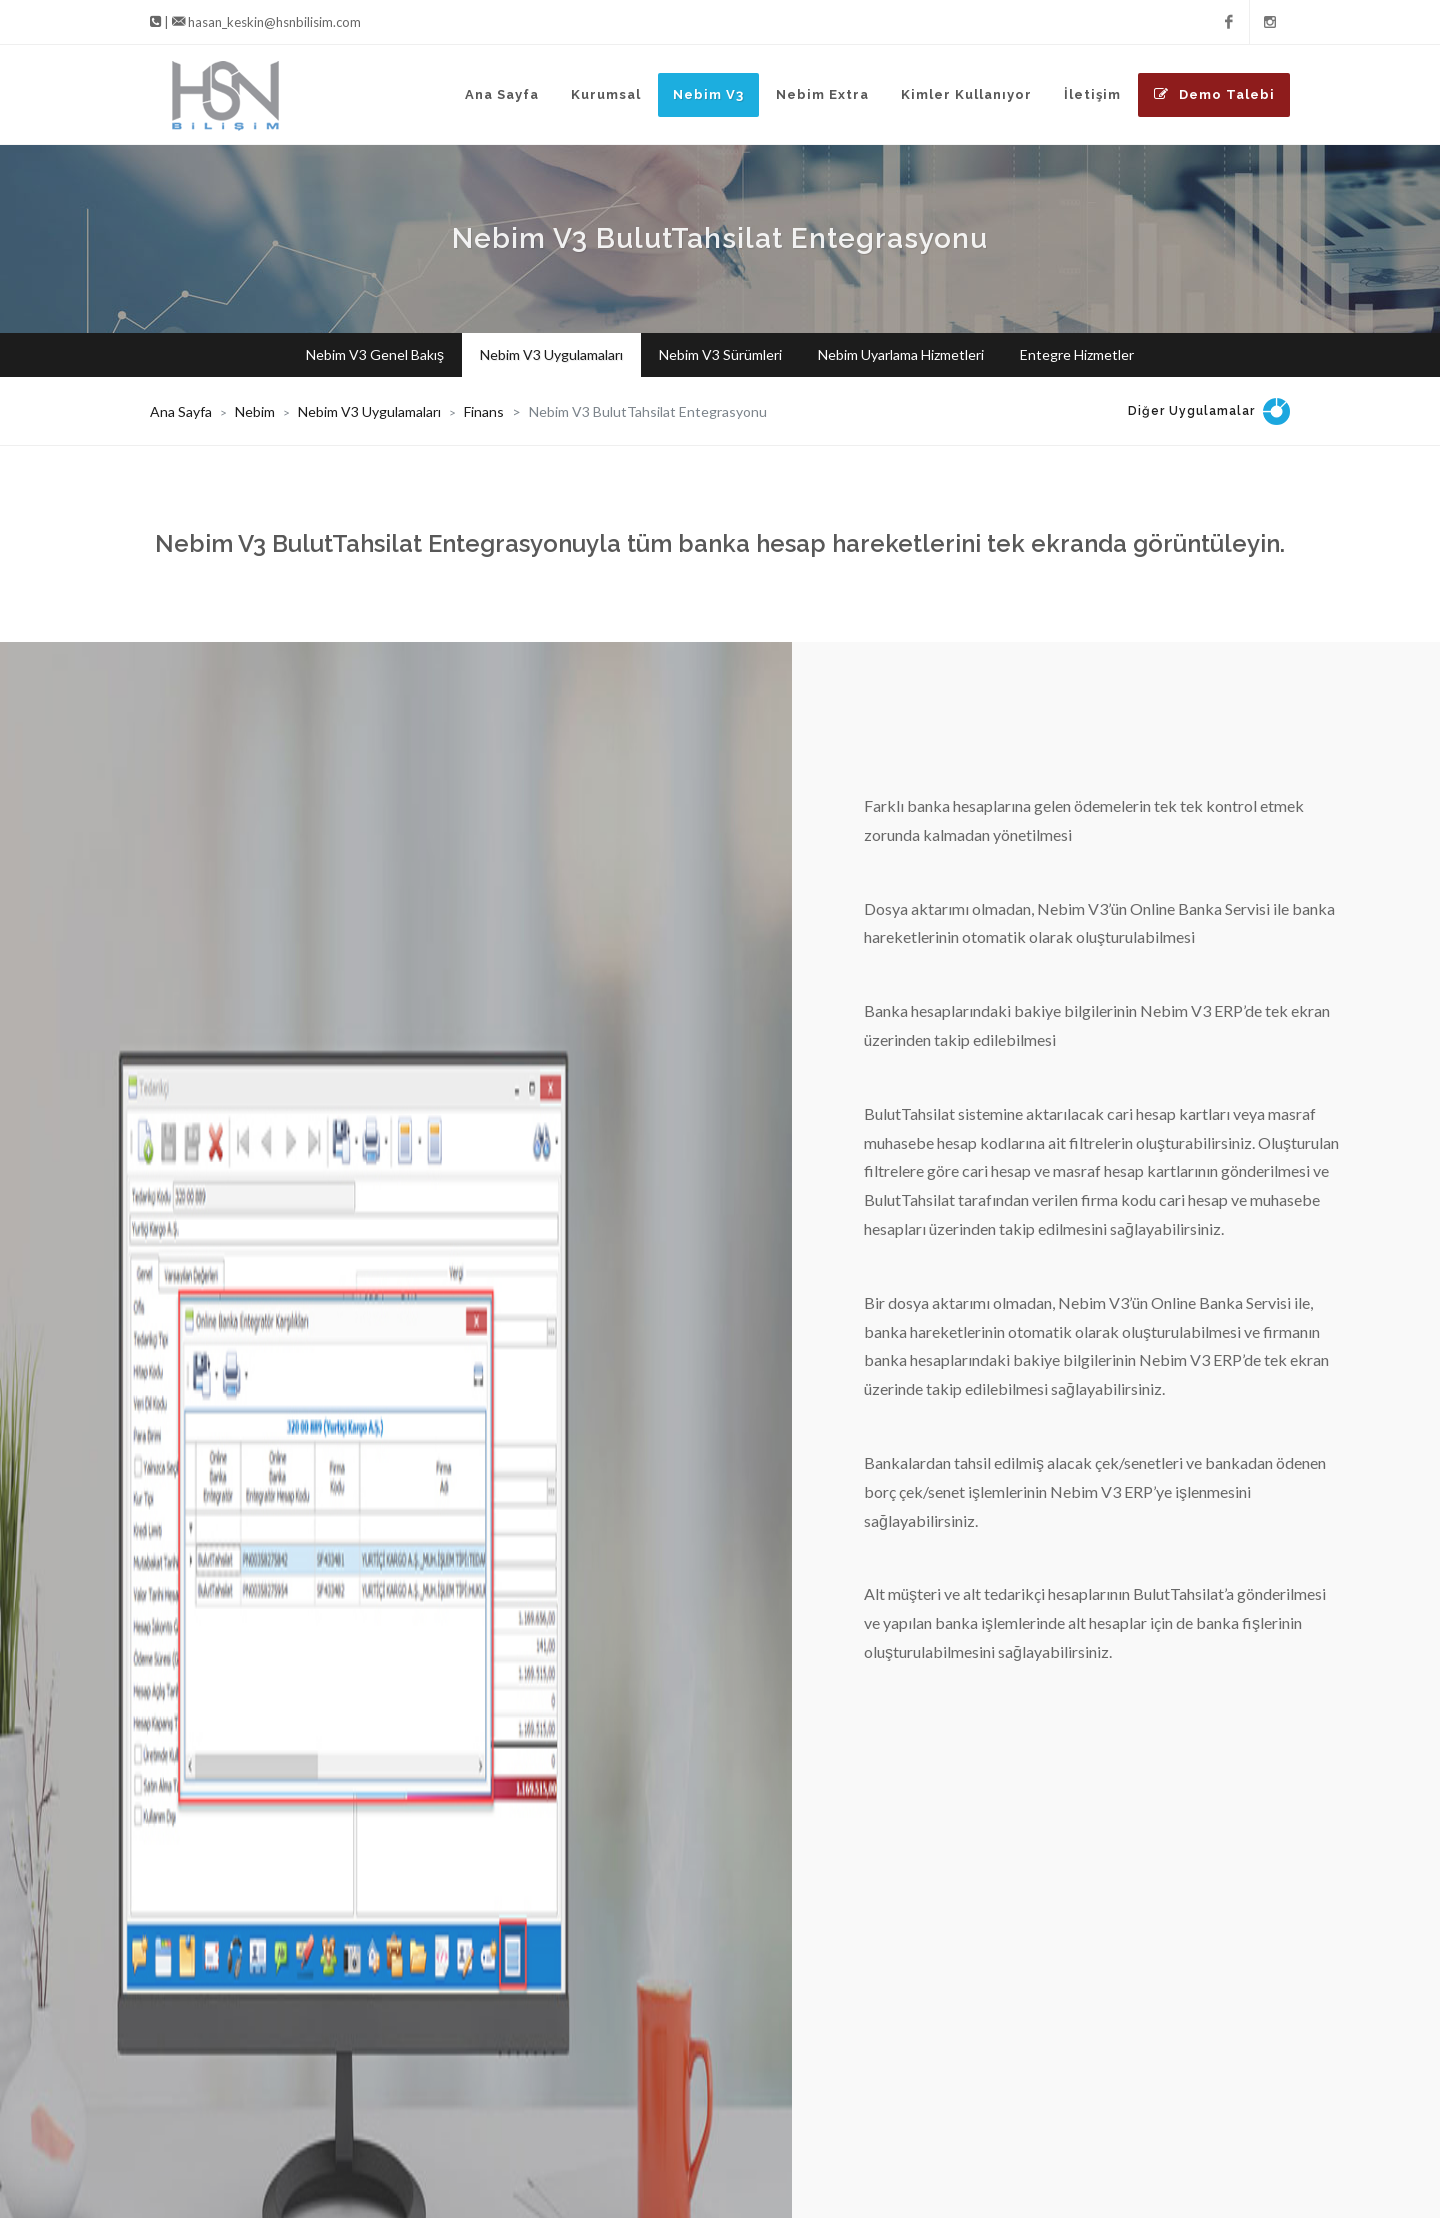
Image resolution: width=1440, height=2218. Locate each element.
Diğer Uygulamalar (1191, 411)
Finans (484, 411)
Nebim (255, 411)
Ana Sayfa (181, 411)
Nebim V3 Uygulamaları (369, 411)
